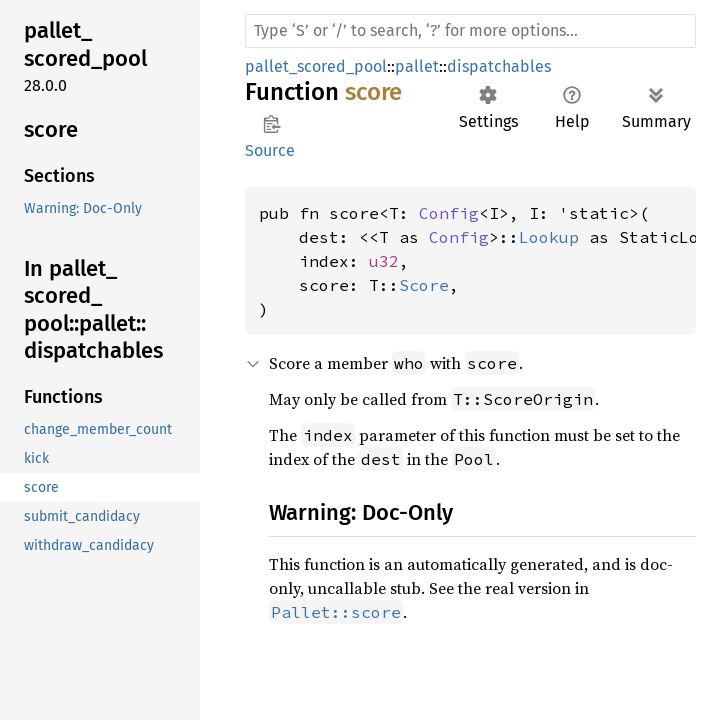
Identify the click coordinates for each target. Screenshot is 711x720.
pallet (417, 66)
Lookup (549, 237)
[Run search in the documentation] (470, 31)
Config (449, 213)
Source (270, 150)
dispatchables (499, 66)
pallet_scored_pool (316, 66)
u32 (384, 261)
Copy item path (271, 124)
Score (424, 285)
